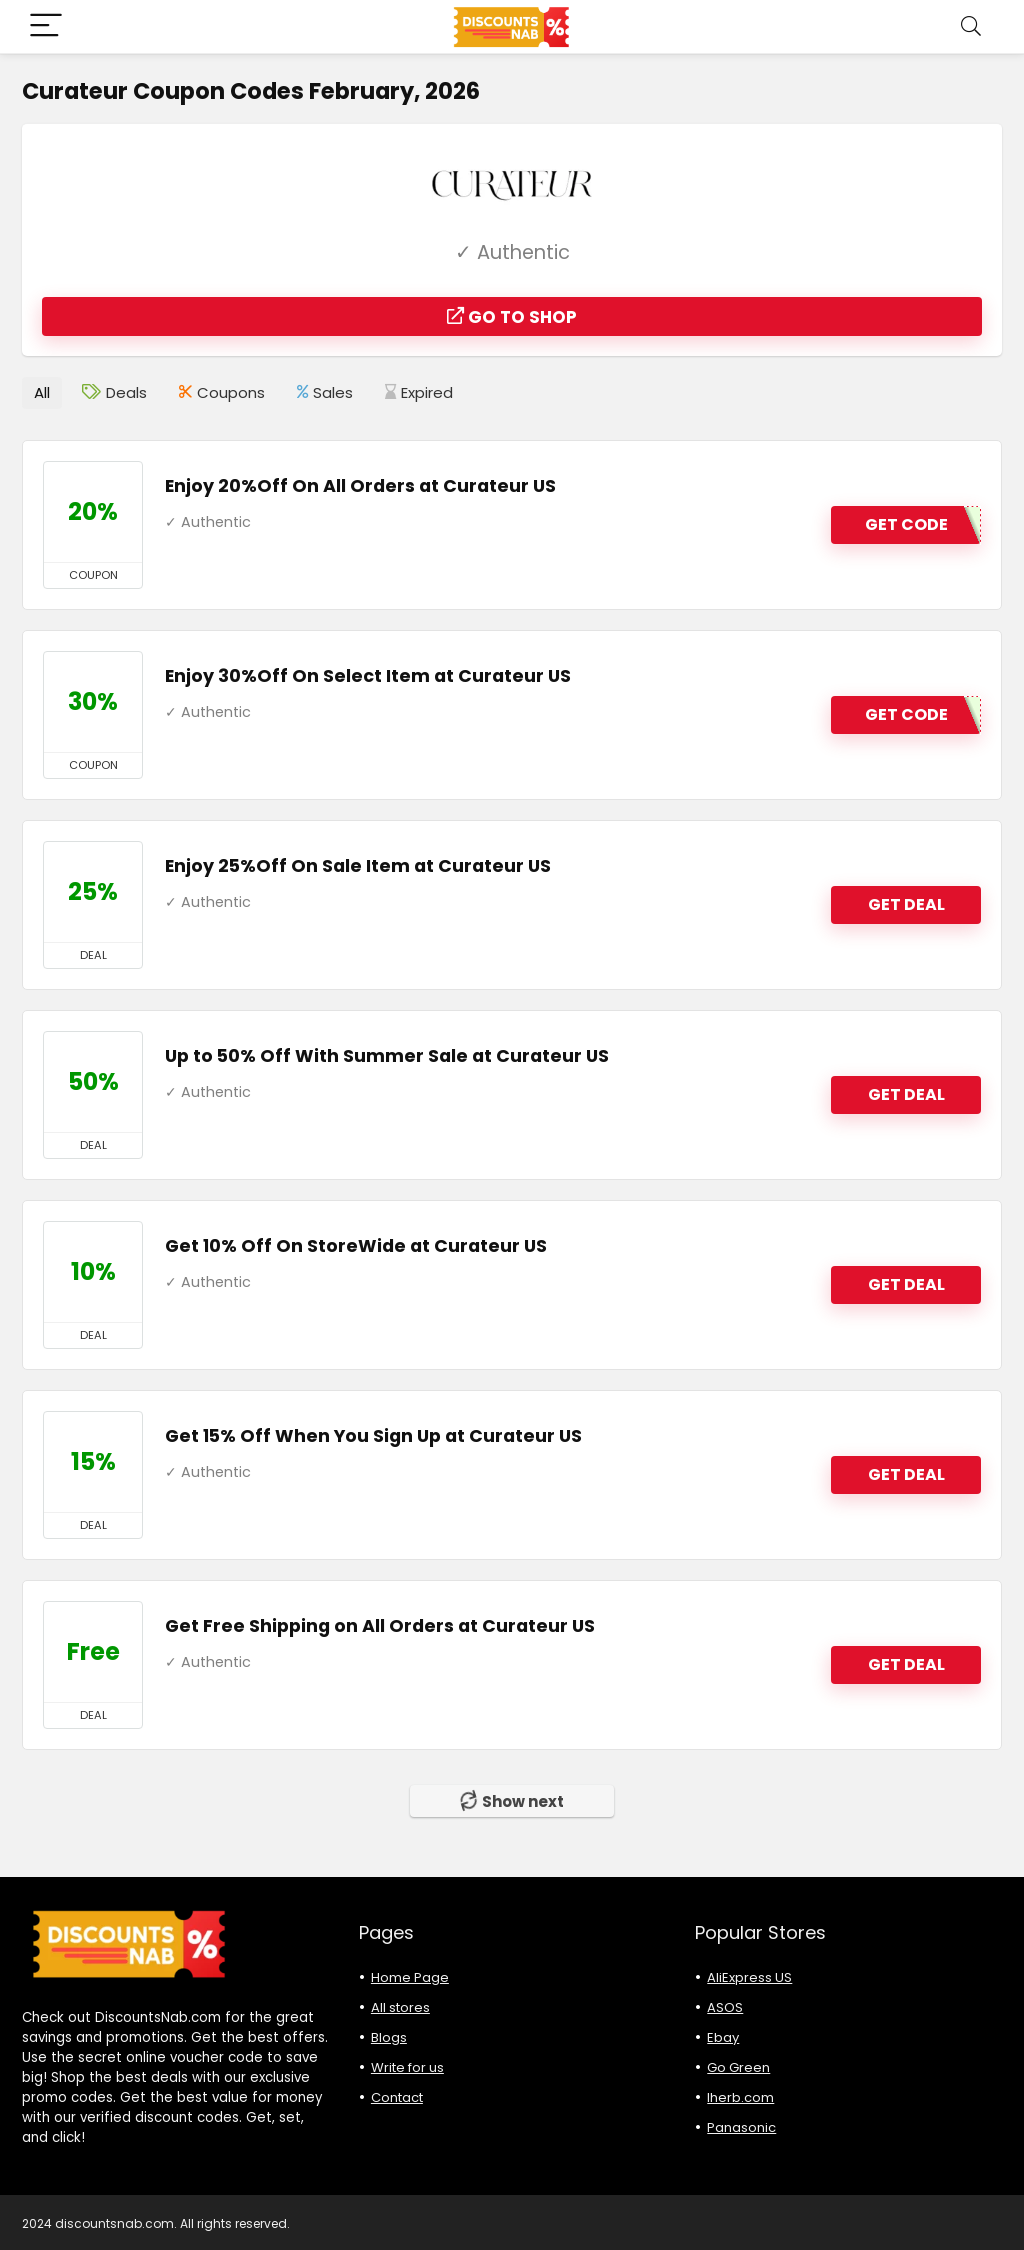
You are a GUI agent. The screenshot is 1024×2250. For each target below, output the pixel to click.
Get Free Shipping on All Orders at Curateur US (380, 1625)
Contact (397, 2096)
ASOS (725, 2006)
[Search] (971, 26)
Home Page (410, 1976)
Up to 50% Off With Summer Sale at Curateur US (387, 1055)
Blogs (389, 2036)
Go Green (738, 2066)
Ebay (723, 2036)
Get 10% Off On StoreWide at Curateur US (356, 1245)
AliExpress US (749, 1976)
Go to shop (512, 317)
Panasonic (741, 2126)
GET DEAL (906, 904)
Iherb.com (740, 2096)
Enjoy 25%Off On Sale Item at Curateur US (358, 865)
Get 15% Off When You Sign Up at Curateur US (373, 1435)
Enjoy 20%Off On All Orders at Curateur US (360, 485)
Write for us (407, 2066)
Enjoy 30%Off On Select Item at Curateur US (368, 675)
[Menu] (46, 26)
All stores (400, 2006)
